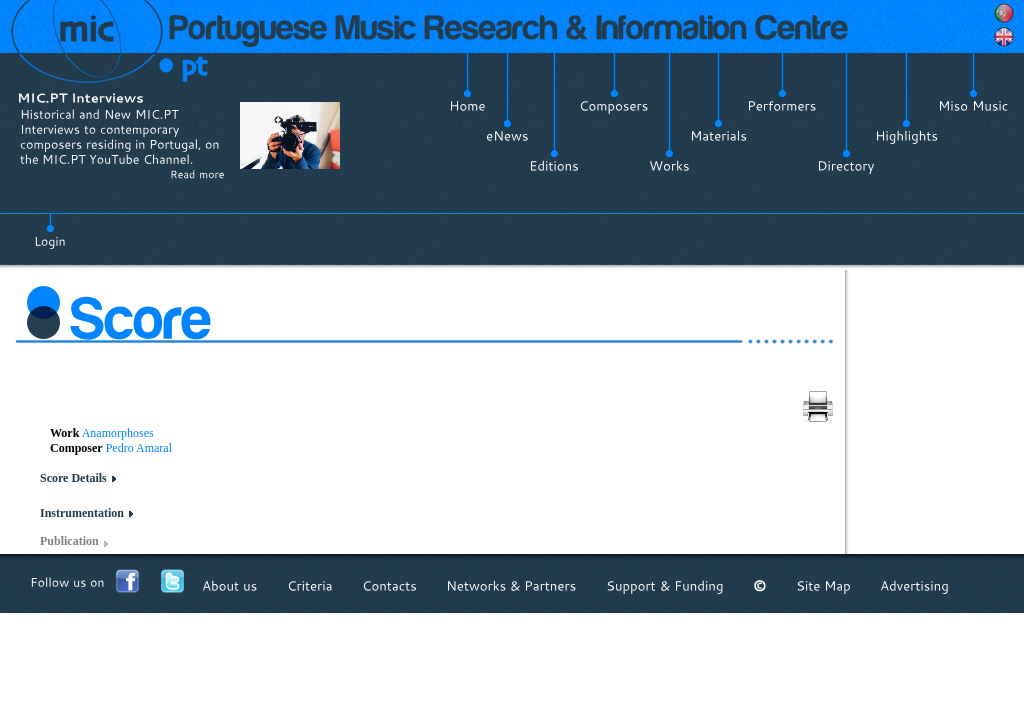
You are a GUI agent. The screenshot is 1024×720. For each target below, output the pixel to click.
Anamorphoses (118, 433)
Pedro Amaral (139, 448)
